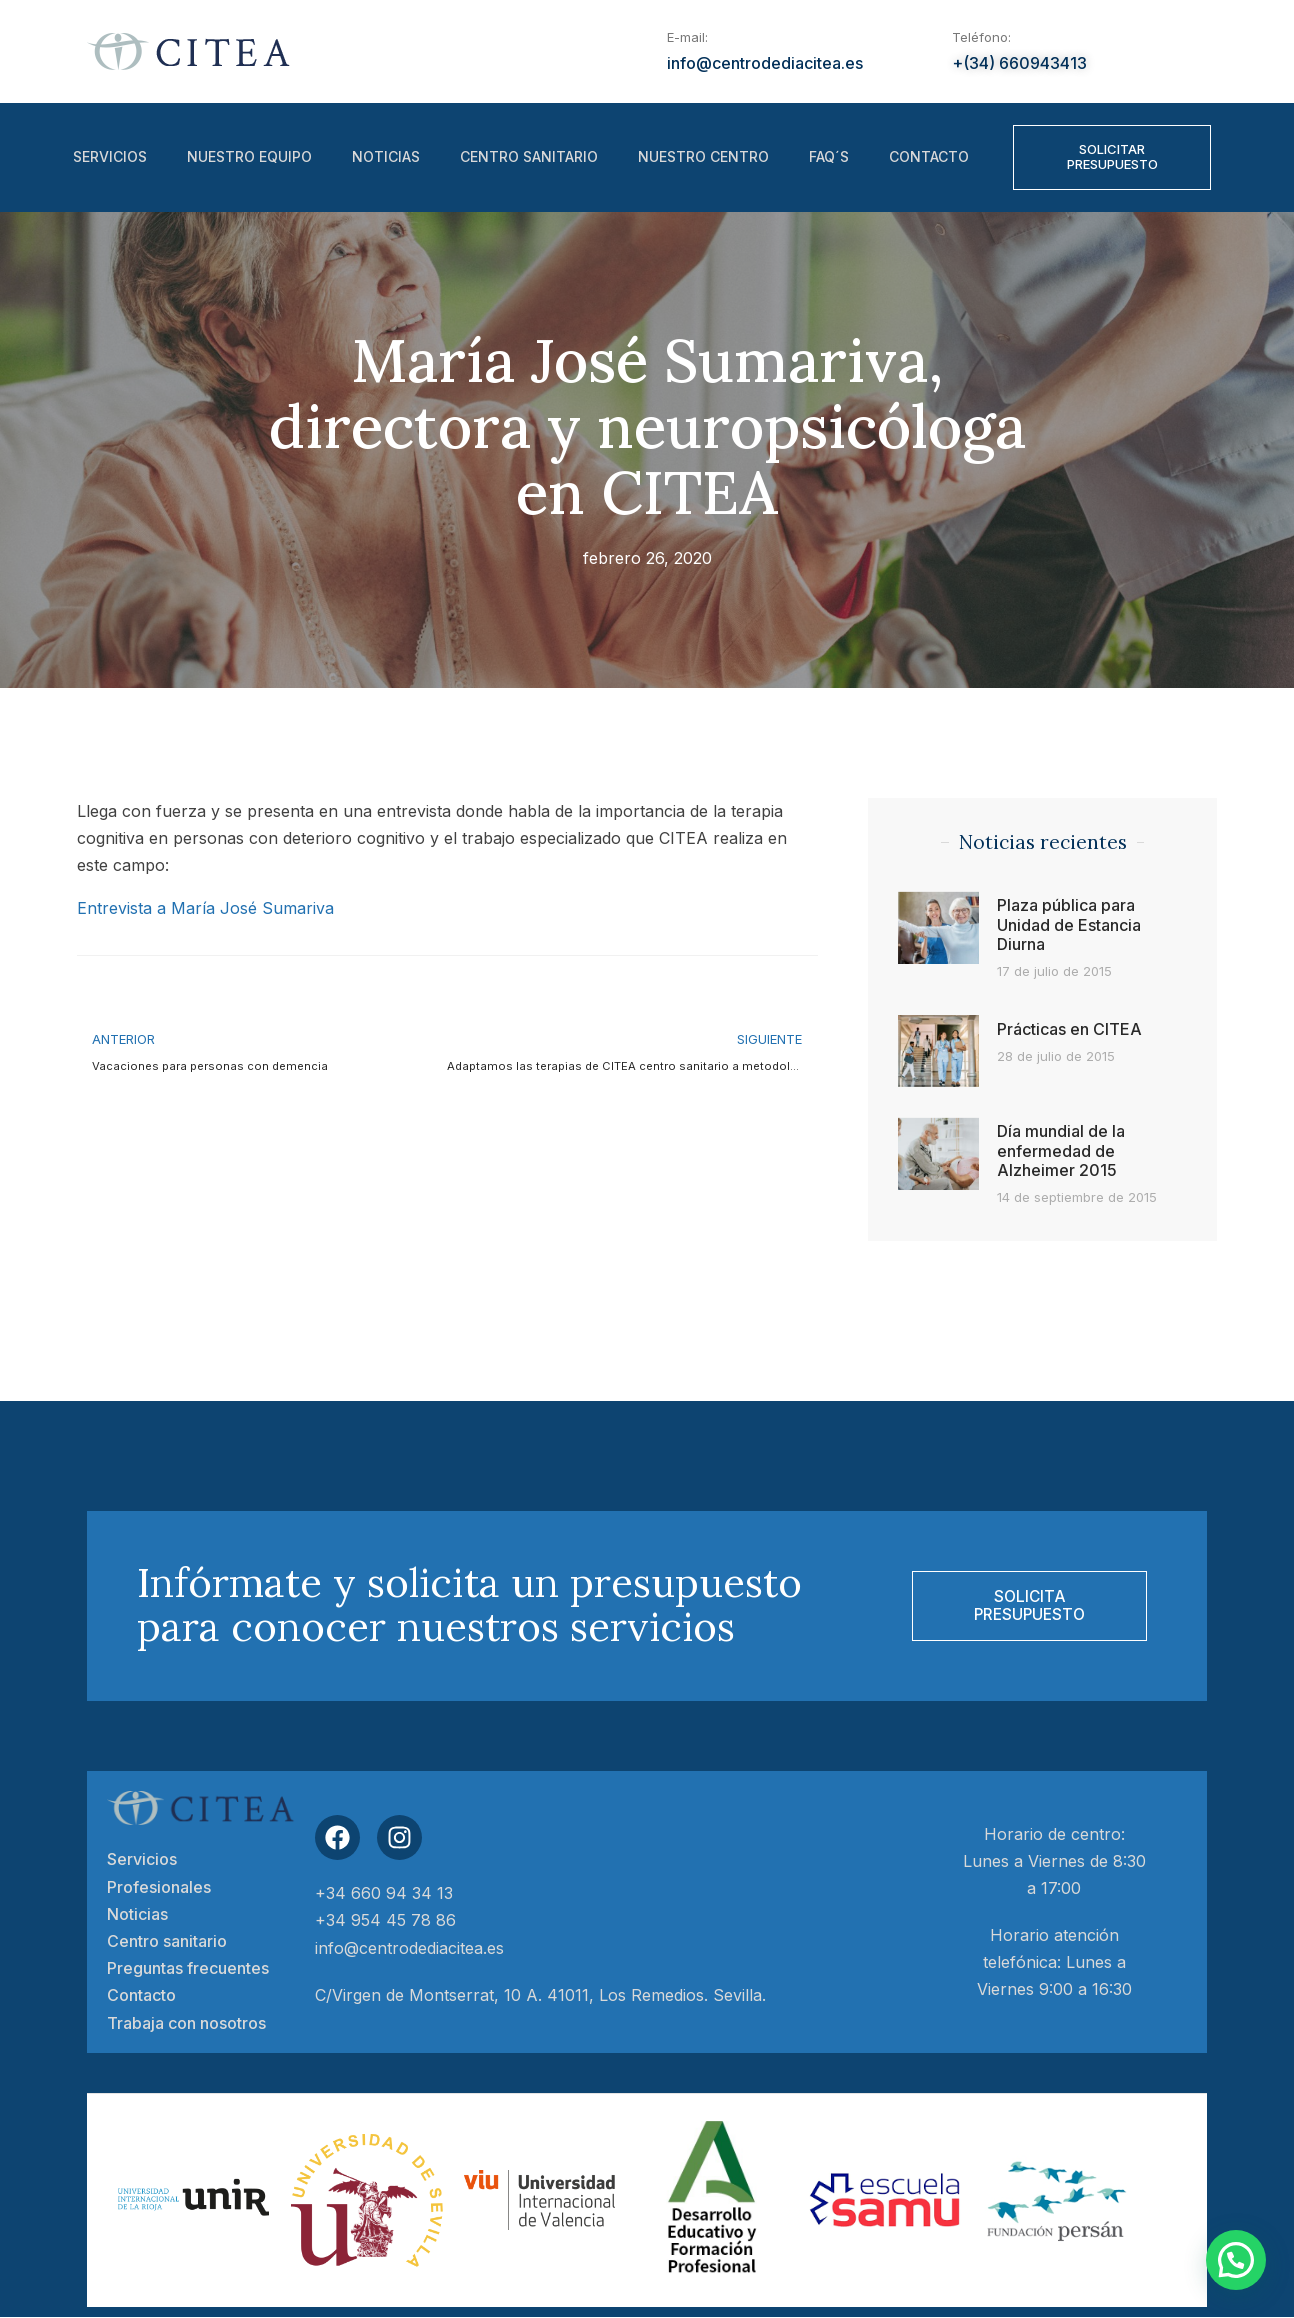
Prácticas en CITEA (1069, 1029)
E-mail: (687, 37)
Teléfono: (981, 37)
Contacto (929, 157)
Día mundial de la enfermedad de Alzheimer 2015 (1061, 1150)
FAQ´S (829, 157)
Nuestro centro (703, 157)
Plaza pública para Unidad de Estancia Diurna (1069, 924)
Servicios (110, 157)
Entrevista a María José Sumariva (205, 908)
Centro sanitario (529, 157)
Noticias (386, 157)
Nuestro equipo (249, 157)
